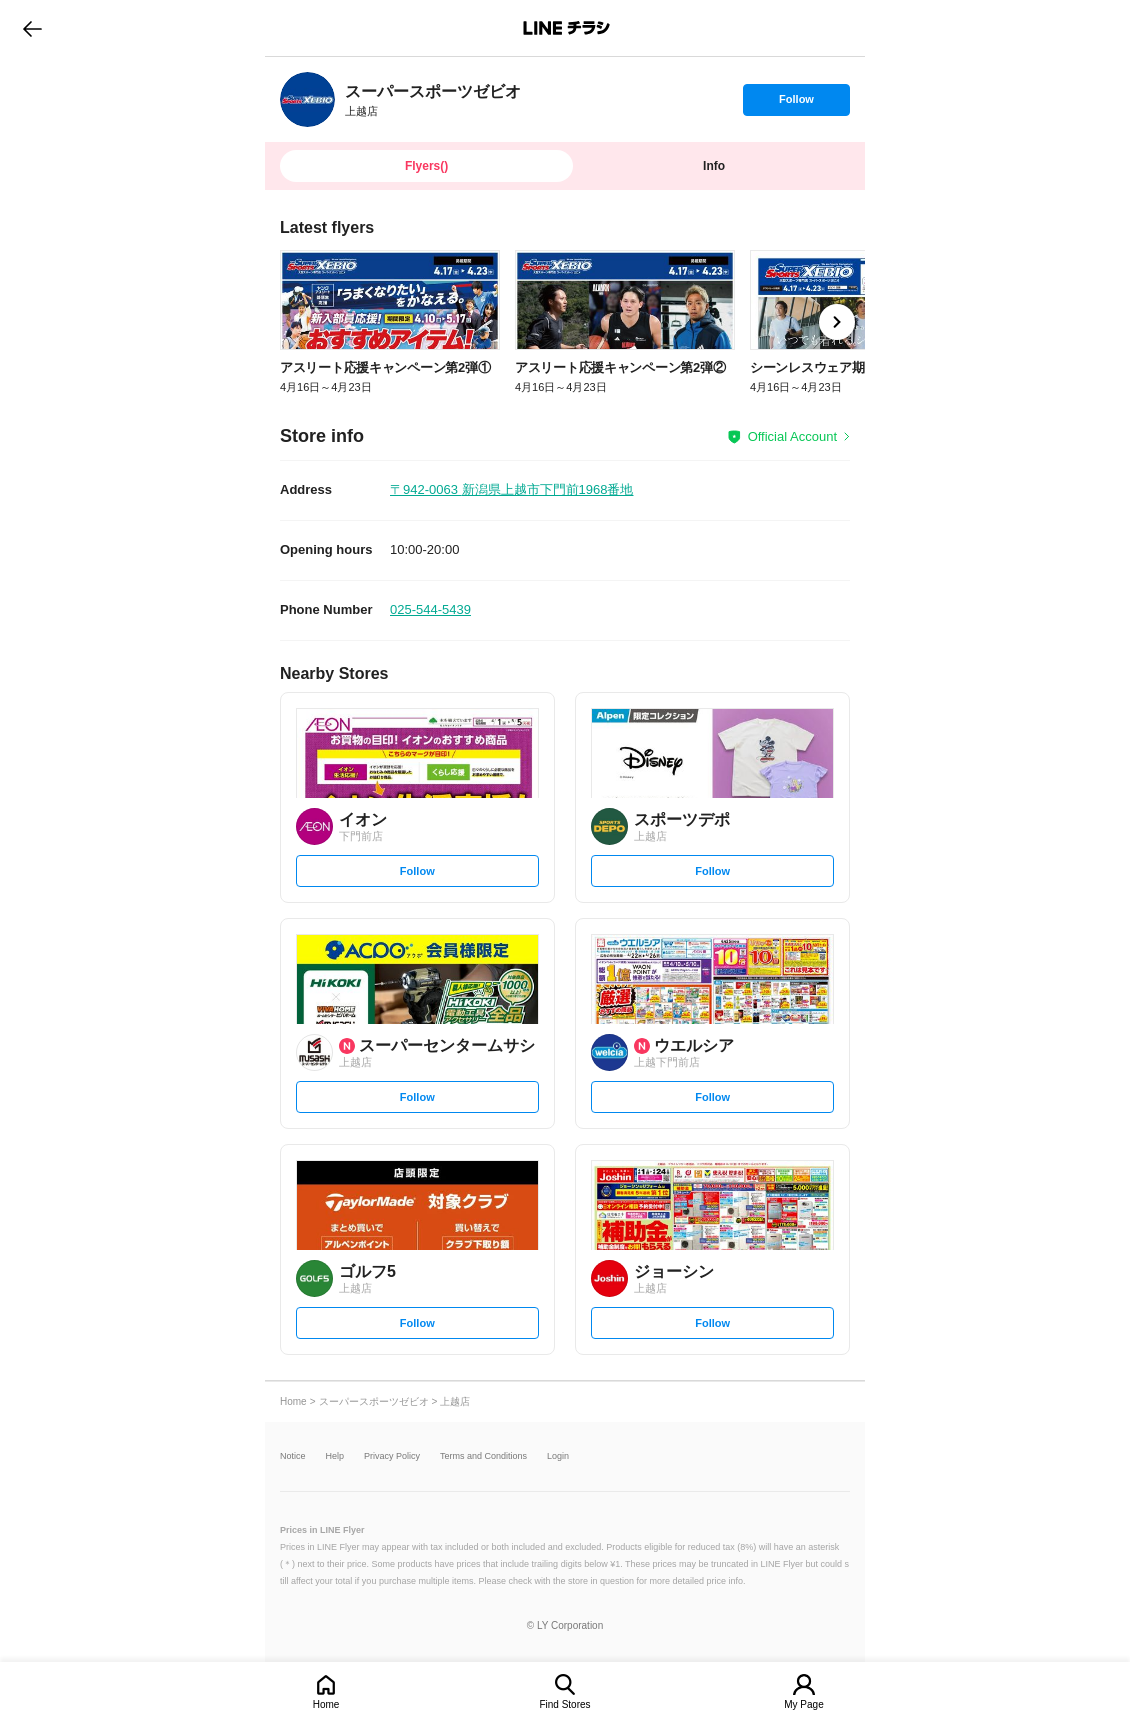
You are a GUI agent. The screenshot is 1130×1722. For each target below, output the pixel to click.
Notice (293, 1456)
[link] (307, 99)
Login (558, 1456)
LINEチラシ (566, 28)
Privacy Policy (392, 1456)
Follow (796, 104)
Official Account (792, 436)
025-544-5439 (430, 609)
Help (335, 1456)
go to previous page (32, 28)
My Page (803, 1704)
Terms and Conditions (483, 1456)
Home (326, 1704)
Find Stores (564, 1704)
